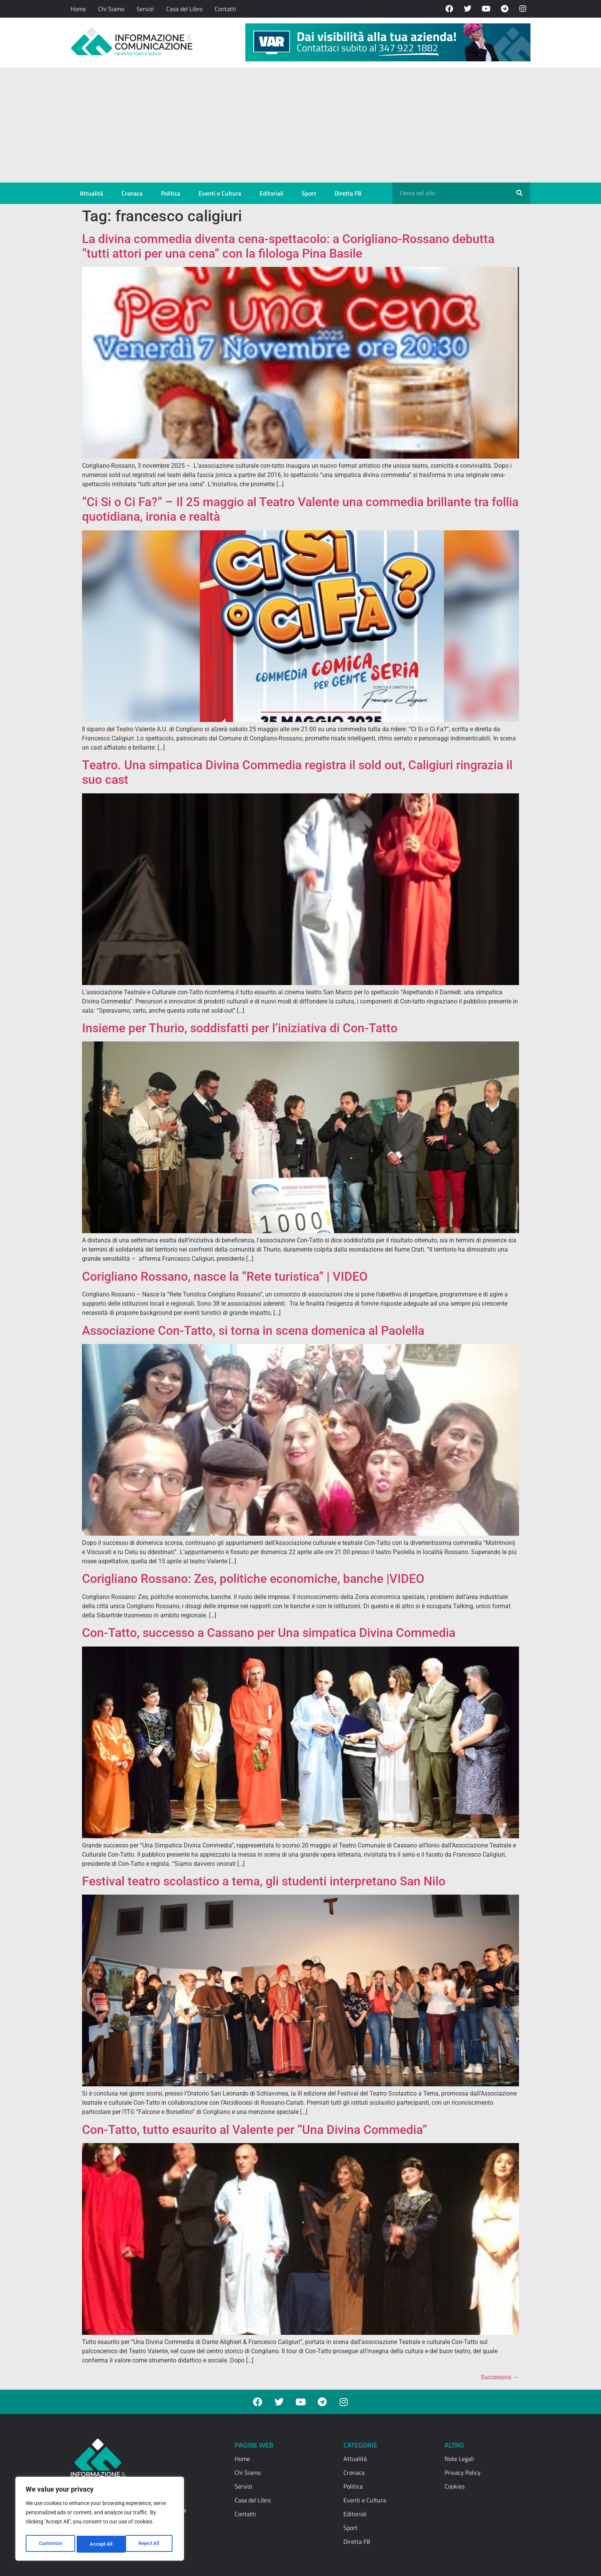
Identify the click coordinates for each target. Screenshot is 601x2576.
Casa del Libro (184, 8)
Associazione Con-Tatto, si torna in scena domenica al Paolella (253, 1330)
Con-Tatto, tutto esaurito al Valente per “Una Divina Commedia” (254, 2129)
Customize (50, 2544)
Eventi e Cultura (220, 193)
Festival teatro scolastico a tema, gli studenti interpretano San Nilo (263, 1881)
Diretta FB (348, 193)
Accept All (150, 2544)
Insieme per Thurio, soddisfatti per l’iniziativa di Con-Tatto (239, 1028)
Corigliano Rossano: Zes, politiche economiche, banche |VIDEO (253, 1578)
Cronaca (132, 193)
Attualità (91, 193)
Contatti (225, 8)
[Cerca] (519, 193)
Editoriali (271, 193)
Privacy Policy (463, 2472)
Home (78, 8)
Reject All (100, 2544)
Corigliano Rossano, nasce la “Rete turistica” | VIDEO (225, 1276)
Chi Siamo (111, 8)
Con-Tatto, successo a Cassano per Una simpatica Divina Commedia (268, 1632)
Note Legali (459, 2458)
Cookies (455, 2486)
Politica (170, 193)
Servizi (145, 8)
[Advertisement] (300, 125)
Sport (309, 193)
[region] (99, 2520)
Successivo (500, 2377)
